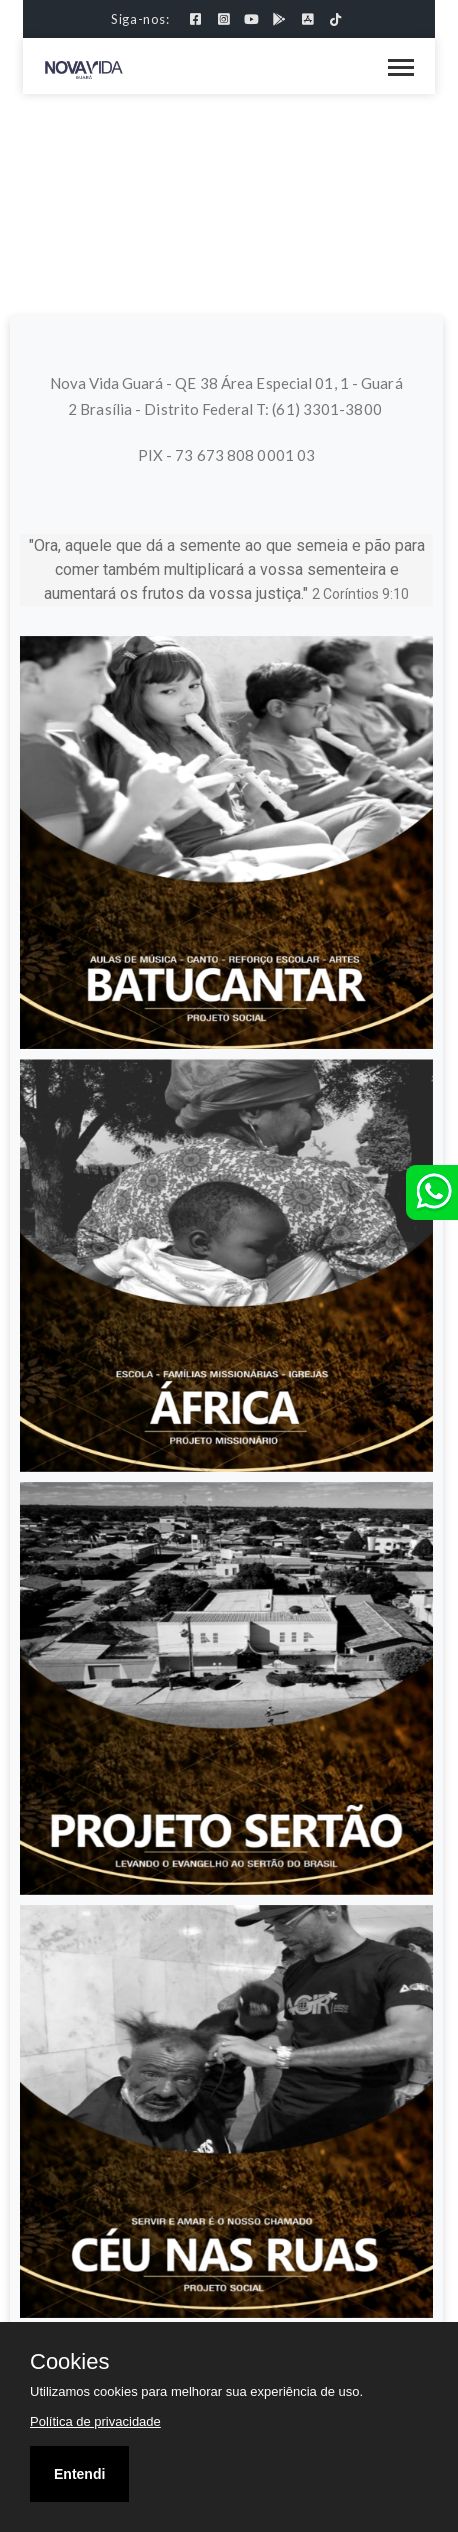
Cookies (69, 2362)
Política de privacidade (95, 2421)
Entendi (79, 2474)
